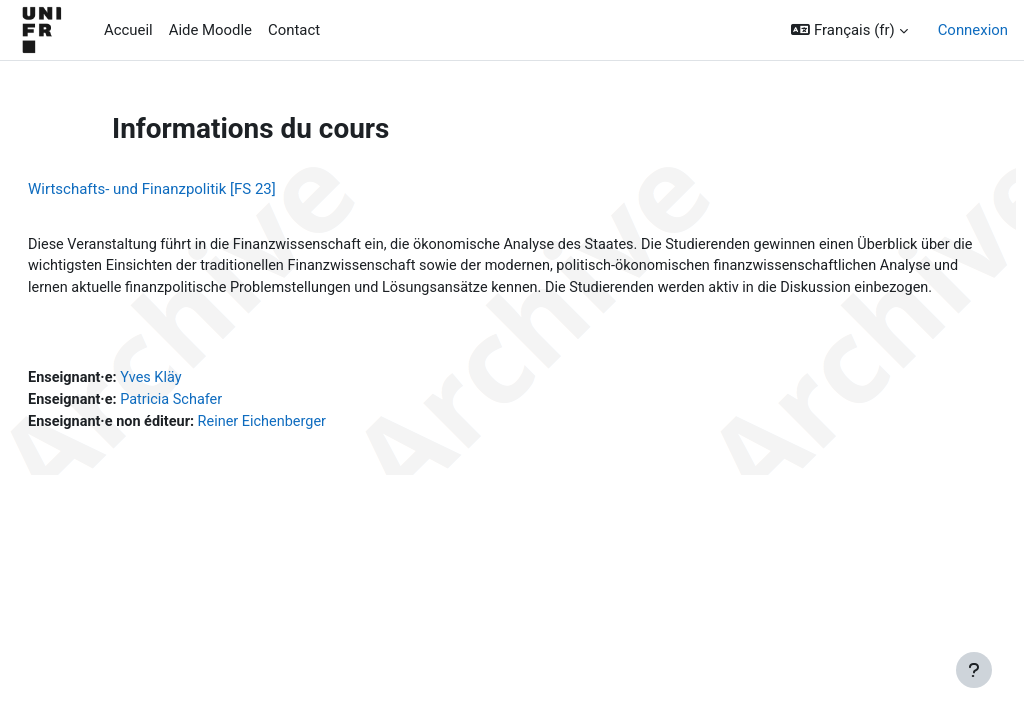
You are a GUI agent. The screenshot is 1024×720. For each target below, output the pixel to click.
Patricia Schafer (223, 426)
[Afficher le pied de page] (974, 670)
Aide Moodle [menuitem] (210, 30)
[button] (849, 30)
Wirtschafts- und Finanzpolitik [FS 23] (200, 189)
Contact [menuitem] (294, 30)
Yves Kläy (202, 403)
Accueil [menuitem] (128, 30)
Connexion (973, 30)
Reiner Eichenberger (317, 448)
